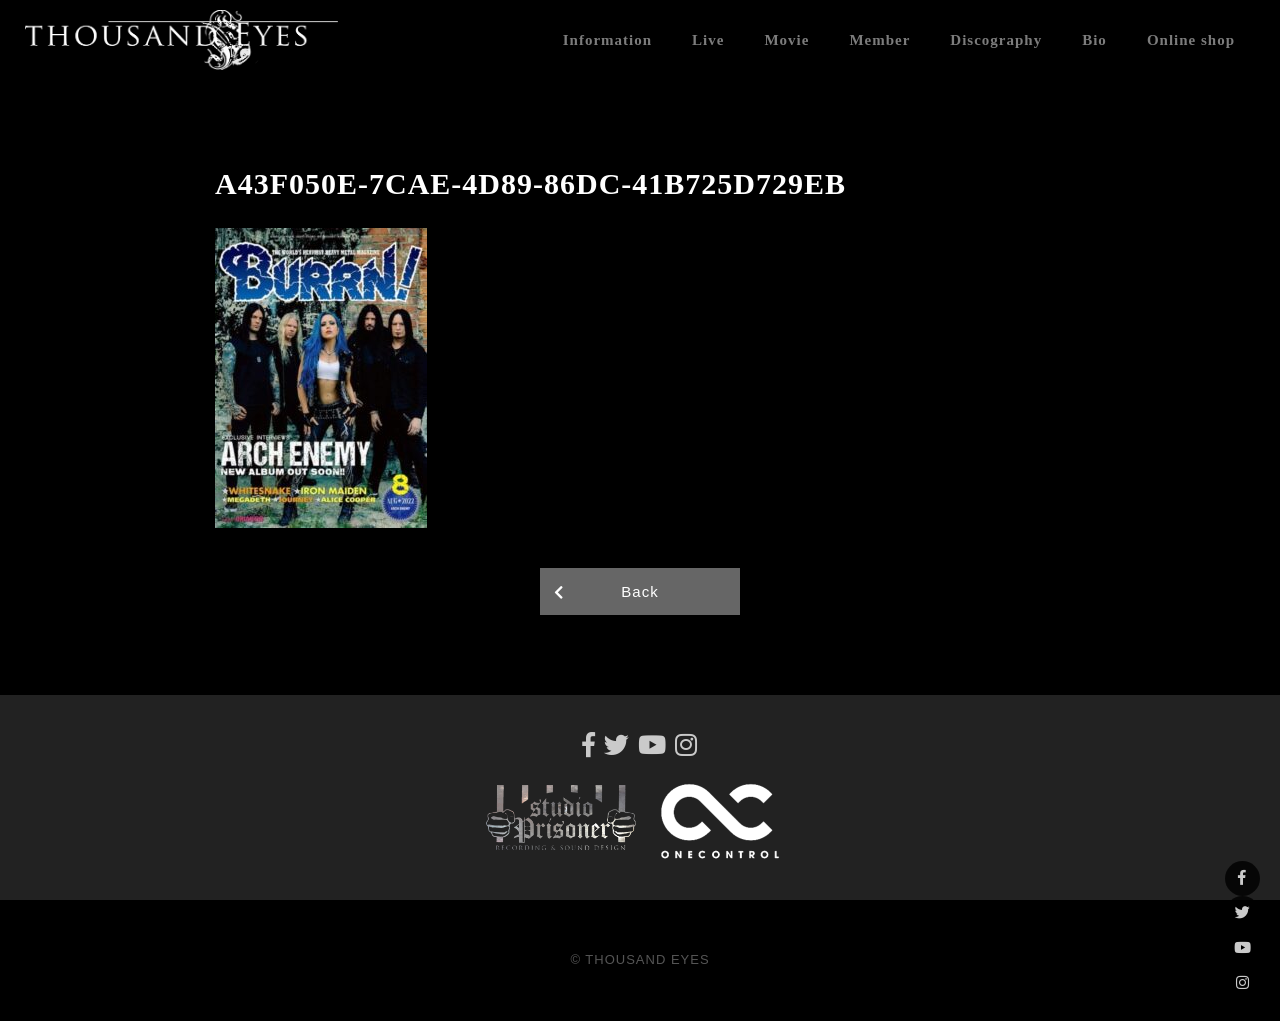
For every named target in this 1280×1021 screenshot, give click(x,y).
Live (708, 40)
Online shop (1191, 40)
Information (607, 40)
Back (639, 591)
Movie (786, 40)
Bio (1094, 40)
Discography (996, 40)
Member (879, 40)
